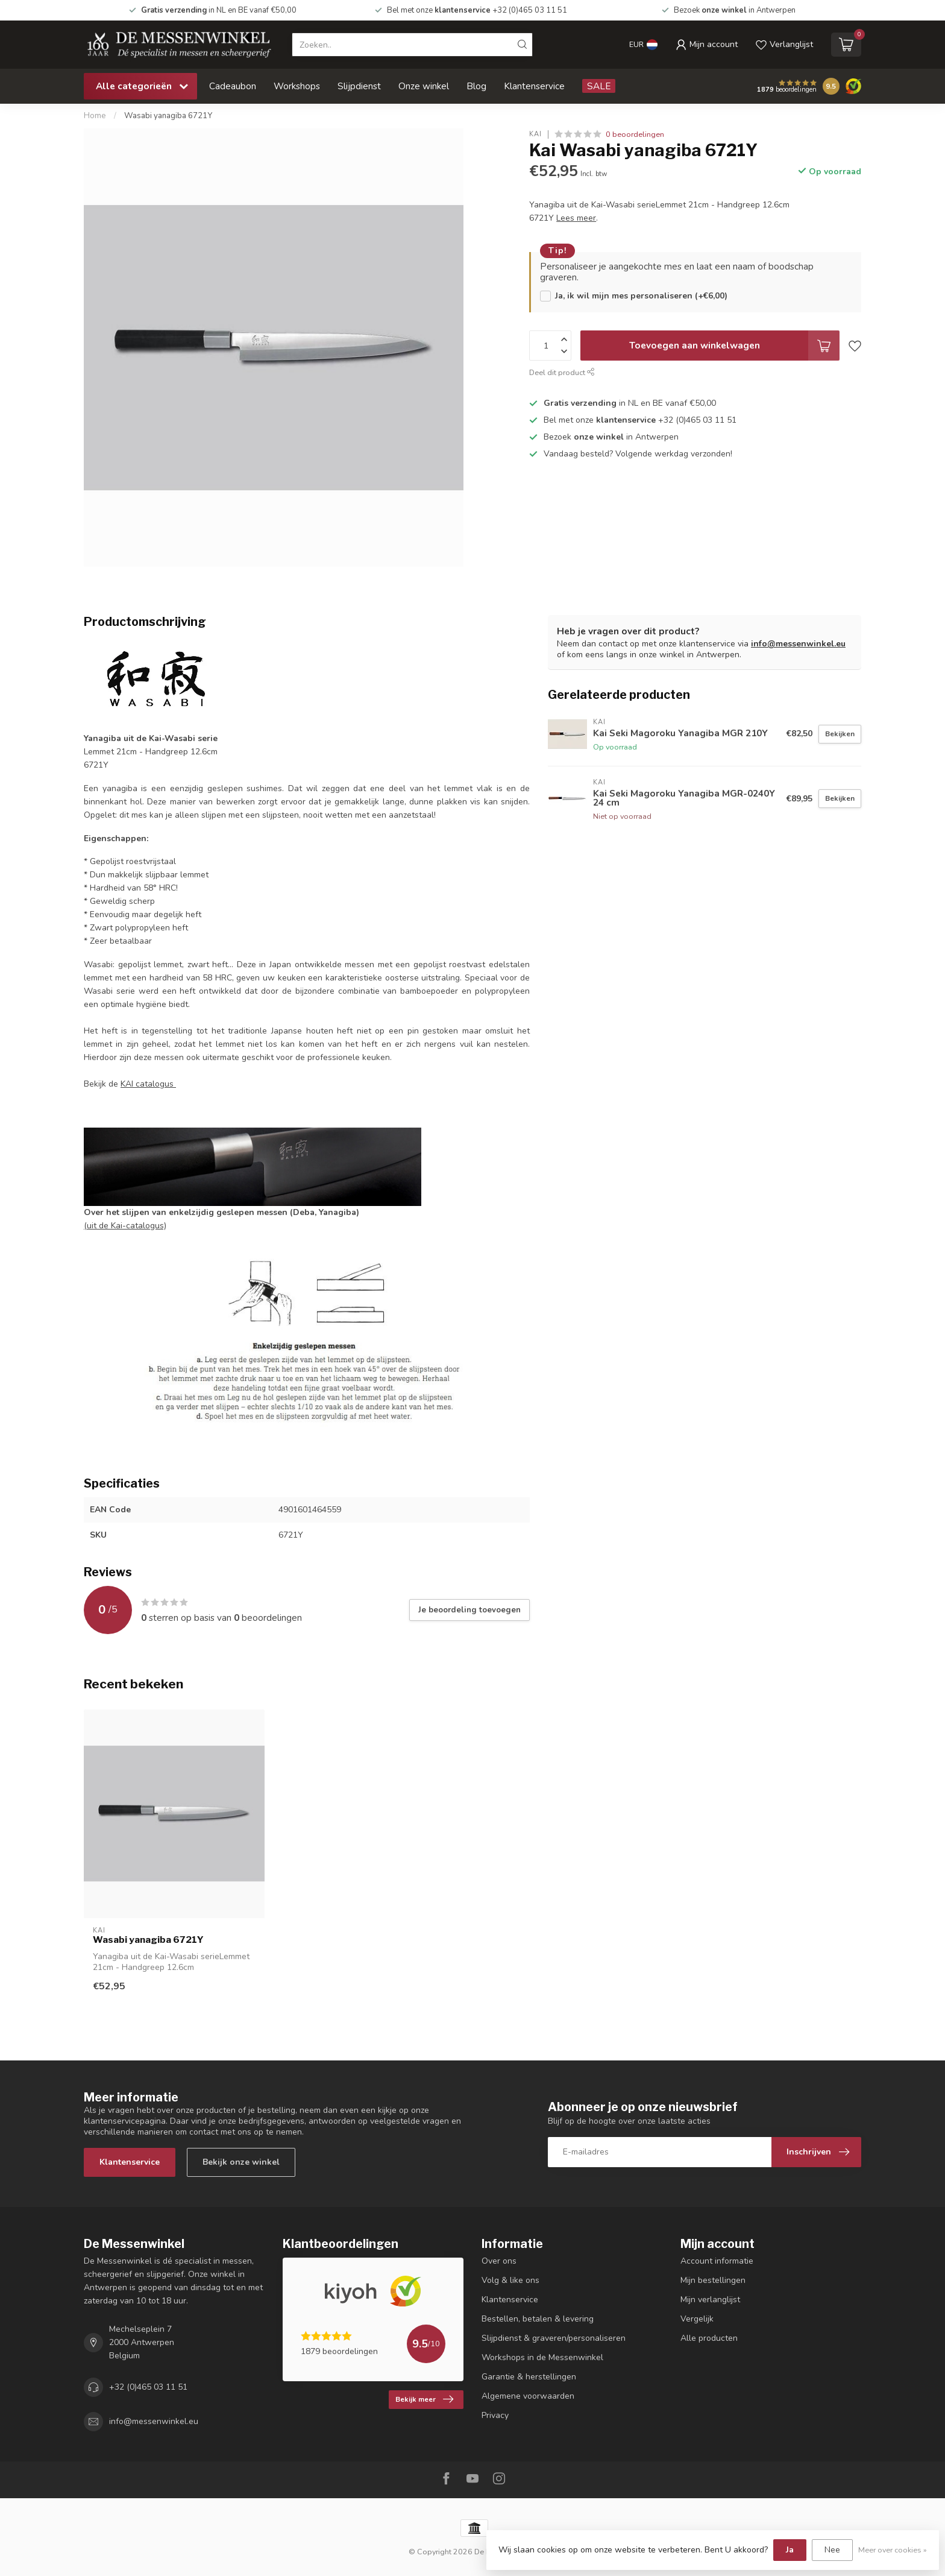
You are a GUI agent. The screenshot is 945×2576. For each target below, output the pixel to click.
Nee (832, 2549)
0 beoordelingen (635, 134)
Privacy (495, 2415)
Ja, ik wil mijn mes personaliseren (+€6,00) (641, 296)
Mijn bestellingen (713, 2280)
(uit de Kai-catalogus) (125, 1225)
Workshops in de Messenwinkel (542, 2357)
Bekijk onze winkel (241, 2162)
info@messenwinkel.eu (798, 643)
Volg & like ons (510, 2280)
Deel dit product (562, 372)
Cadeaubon (232, 86)
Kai (535, 134)
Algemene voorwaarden (528, 2396)
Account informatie (716, 2261)
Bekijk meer (424, 2399)
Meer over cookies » (892, 2550)
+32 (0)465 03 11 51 (148, 2387)
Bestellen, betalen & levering (538, 2319)
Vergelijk (697, 2319)
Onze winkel (423, 86)
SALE (599, 86)
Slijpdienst (359, 86)
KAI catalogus (148, 1084)
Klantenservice (534, 86)
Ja (790, 2549)
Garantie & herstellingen (529, 2376)
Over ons (499, 2261)
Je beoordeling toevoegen (469, 1610)
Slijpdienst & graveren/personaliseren (554, 2338)
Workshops (297, 86)
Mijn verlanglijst (710, 2299)
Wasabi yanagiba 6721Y (168, 115)
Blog (476, 86)
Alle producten (709, 2338)
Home (95, 115)
